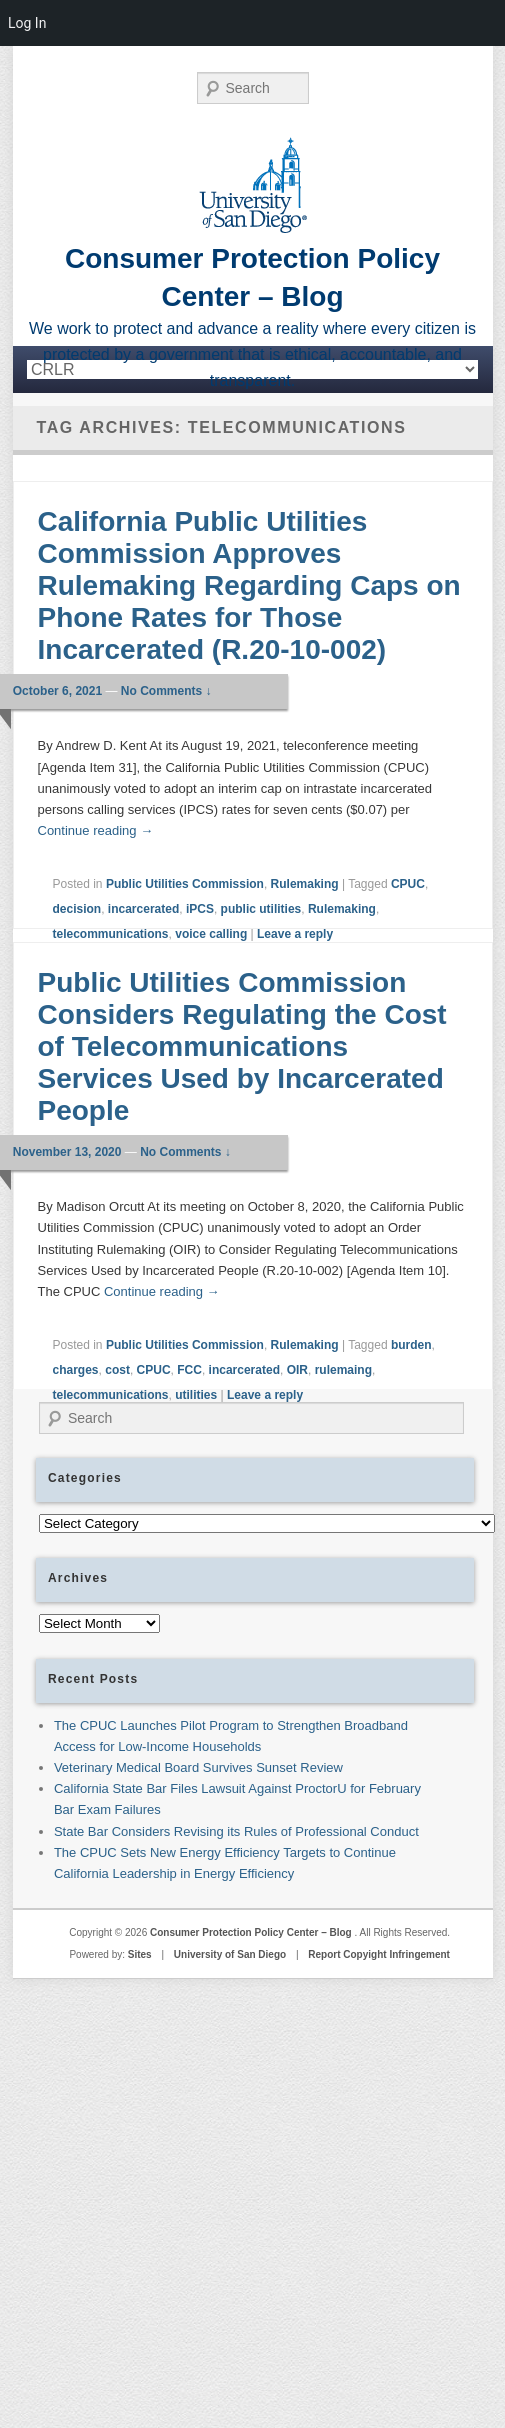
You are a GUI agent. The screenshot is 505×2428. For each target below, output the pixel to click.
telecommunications (111, 934)
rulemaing (343, 1370)
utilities (196, 1395)
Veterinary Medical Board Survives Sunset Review (198, 1767)
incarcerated (143, 909)
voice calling (211, 934)
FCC (189, 1370)
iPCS (200, 909)
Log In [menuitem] (27, 23)
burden (411, 1345)
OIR (297, 1370)
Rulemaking (305, 884)
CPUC (408, 884)
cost (117, 1370)
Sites (140, 1954)
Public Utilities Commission (185, 884)
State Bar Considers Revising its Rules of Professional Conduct (236, 1831)
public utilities (261, 909)
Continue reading (96, 830)
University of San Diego (230, 1954)
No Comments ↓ (166, 691)
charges (76, 1370)
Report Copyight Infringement (379, 1954)
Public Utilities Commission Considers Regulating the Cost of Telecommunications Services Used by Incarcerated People (242, 1046)
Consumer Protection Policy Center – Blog (252, 1932)
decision (77, 909)
